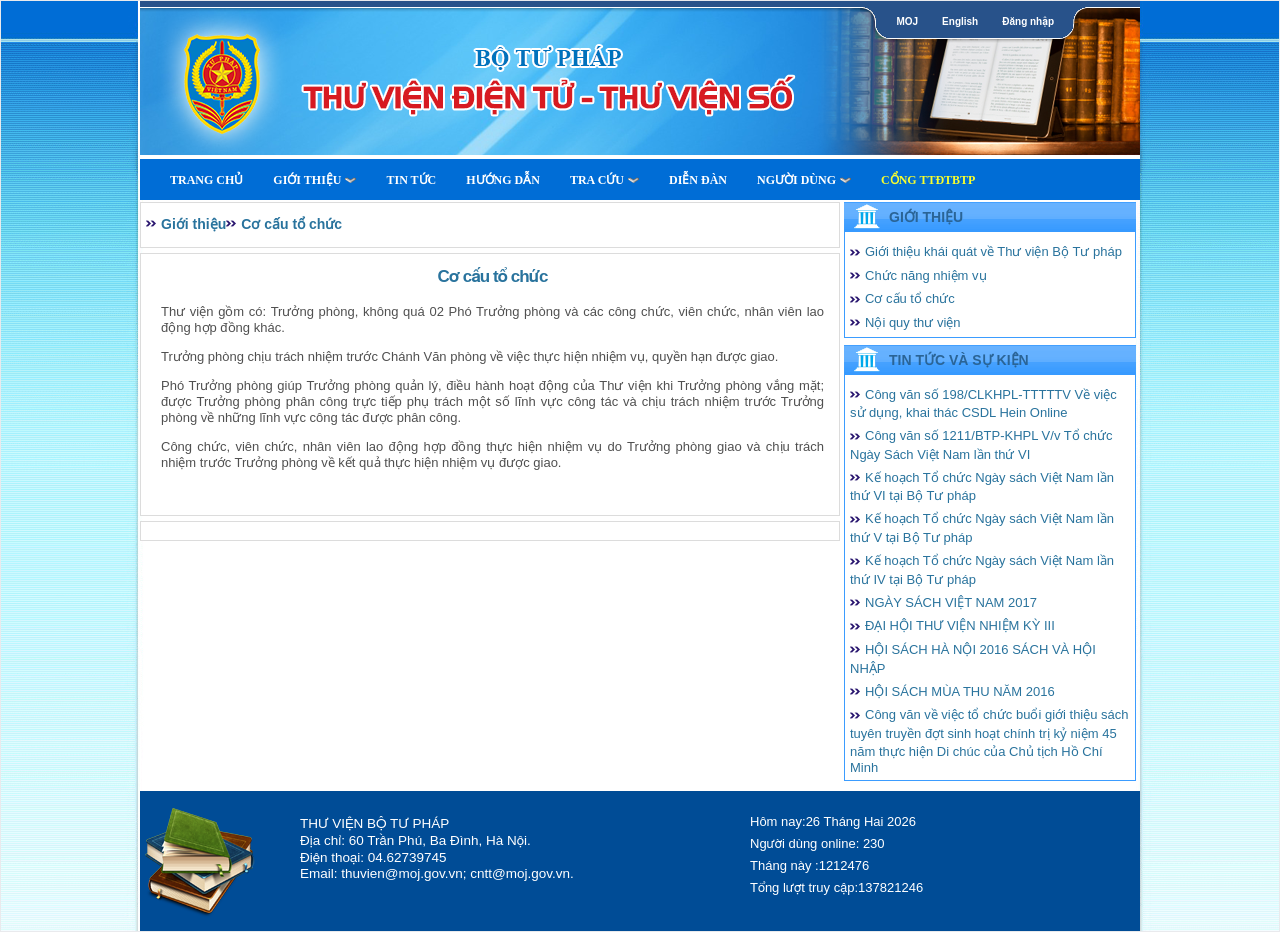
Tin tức (411, 180)
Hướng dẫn (503, 180)
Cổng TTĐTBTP (928, 180)
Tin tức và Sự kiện (959, 360)
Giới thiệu (314, 180)
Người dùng (804, 180)
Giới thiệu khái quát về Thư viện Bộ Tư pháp (993, 251)
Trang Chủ (206, 180)
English (960, 21)
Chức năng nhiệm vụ (926, 275)
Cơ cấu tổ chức (291, 224)
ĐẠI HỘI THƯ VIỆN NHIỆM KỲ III (960, 625)
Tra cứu (604, 180)
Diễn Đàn (698, 180)
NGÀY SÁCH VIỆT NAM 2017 (951, 602)
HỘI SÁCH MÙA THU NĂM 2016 (960, 691)
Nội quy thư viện (913, 322)
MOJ (907, 21)
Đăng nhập (1028, 21)
